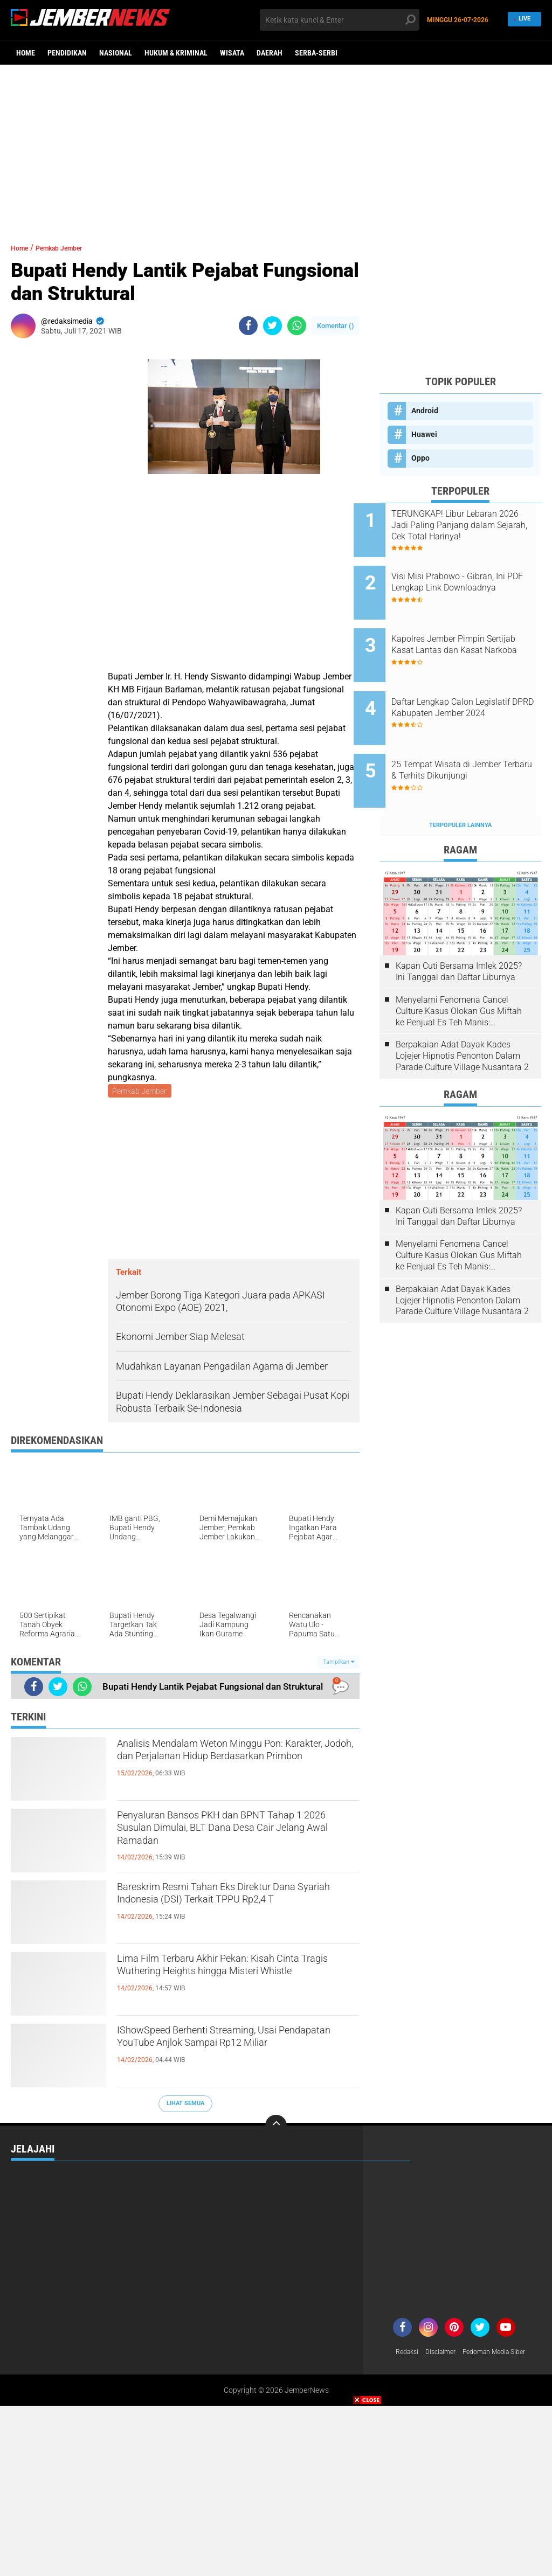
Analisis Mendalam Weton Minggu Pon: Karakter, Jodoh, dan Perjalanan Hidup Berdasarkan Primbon (236, 1765)
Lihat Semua (185, 2105)
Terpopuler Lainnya (460, 784)
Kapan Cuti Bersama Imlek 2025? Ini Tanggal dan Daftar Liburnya (459, 930)
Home (25, 52)
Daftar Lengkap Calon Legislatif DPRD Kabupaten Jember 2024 (468, 688)
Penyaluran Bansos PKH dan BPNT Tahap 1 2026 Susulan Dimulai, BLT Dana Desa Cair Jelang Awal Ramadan (233, 1837)
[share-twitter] (272, 325)
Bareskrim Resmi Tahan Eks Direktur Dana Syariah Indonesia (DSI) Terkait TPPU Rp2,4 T (228, 1909)
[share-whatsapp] (296, 325)
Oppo (420, 458)
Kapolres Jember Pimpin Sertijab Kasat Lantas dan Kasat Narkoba (466, 633)
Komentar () (335, 326)
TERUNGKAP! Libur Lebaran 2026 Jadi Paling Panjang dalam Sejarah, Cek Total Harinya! (470, 525)
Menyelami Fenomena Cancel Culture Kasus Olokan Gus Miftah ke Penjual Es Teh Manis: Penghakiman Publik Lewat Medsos (459, 970)
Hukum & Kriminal (176, 52)
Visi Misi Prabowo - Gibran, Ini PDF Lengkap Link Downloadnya (474, 579)
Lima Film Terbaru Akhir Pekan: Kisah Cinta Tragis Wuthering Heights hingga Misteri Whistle (232, 1980)
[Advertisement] (276, 148)
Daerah (269, 52)
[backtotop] (276, 2127)
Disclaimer (446, 2354)
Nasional (115, 52)
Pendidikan (67, 52)
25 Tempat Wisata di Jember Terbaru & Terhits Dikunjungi (472, 737)
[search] (339, 20)
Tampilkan (338, 1663)
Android (424, 410)
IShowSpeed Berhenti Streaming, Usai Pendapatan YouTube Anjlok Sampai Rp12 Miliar (230, 2052)
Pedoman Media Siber (432, 2368)
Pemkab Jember (74, 247)
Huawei (424, 434)
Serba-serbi (316, 52)
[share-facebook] (248, 325)
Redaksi (409, 2354)
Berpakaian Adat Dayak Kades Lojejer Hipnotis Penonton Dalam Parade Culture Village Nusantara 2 (462, 1014)
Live (522, 19)
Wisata (232, 52)
